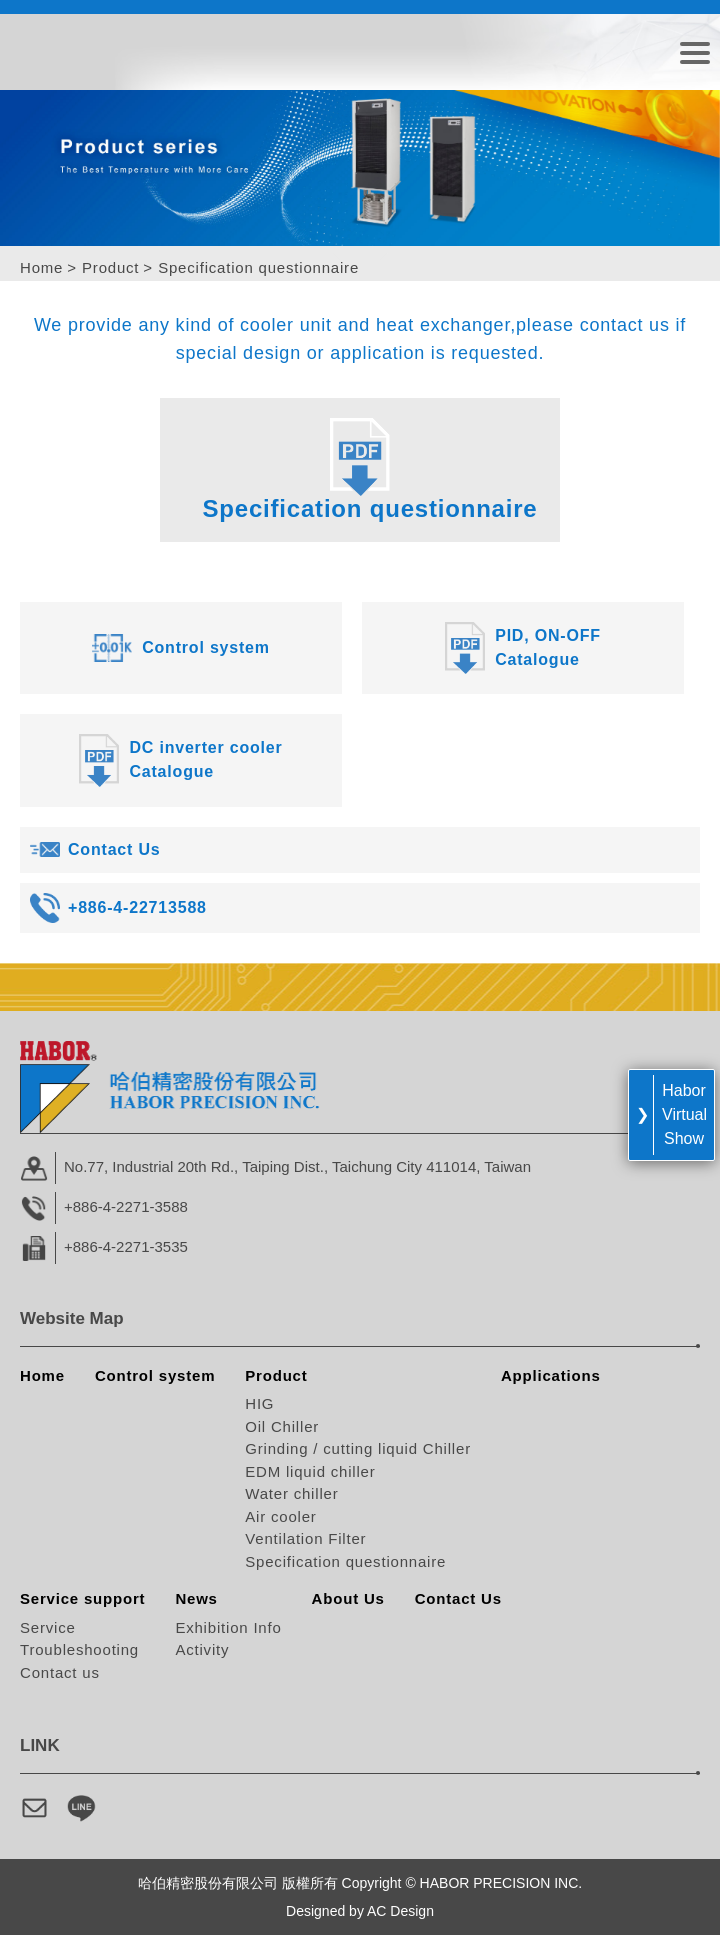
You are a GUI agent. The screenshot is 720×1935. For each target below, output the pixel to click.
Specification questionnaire (345, 1561)
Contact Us (458, 1598)
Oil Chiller (282, 1426)
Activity (202, 1649)
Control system (155, 1375)
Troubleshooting (79, 1649)
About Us (348, 1598)
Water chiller (291, 1493)
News (196, 1598)
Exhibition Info (228, 1627)
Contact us (60, 1672)
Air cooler (280, 1516)
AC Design (400, 1911)
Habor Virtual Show (684, 1114)
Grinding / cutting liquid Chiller (358, 1448)
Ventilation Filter (305, 1538)
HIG (259, 1403)
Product (110, 267)
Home (41, 267)
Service (48, 1627)
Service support (82, 1598)
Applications (551, 1375)
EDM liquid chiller (310, 1471)
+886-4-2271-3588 (126, 1206)
